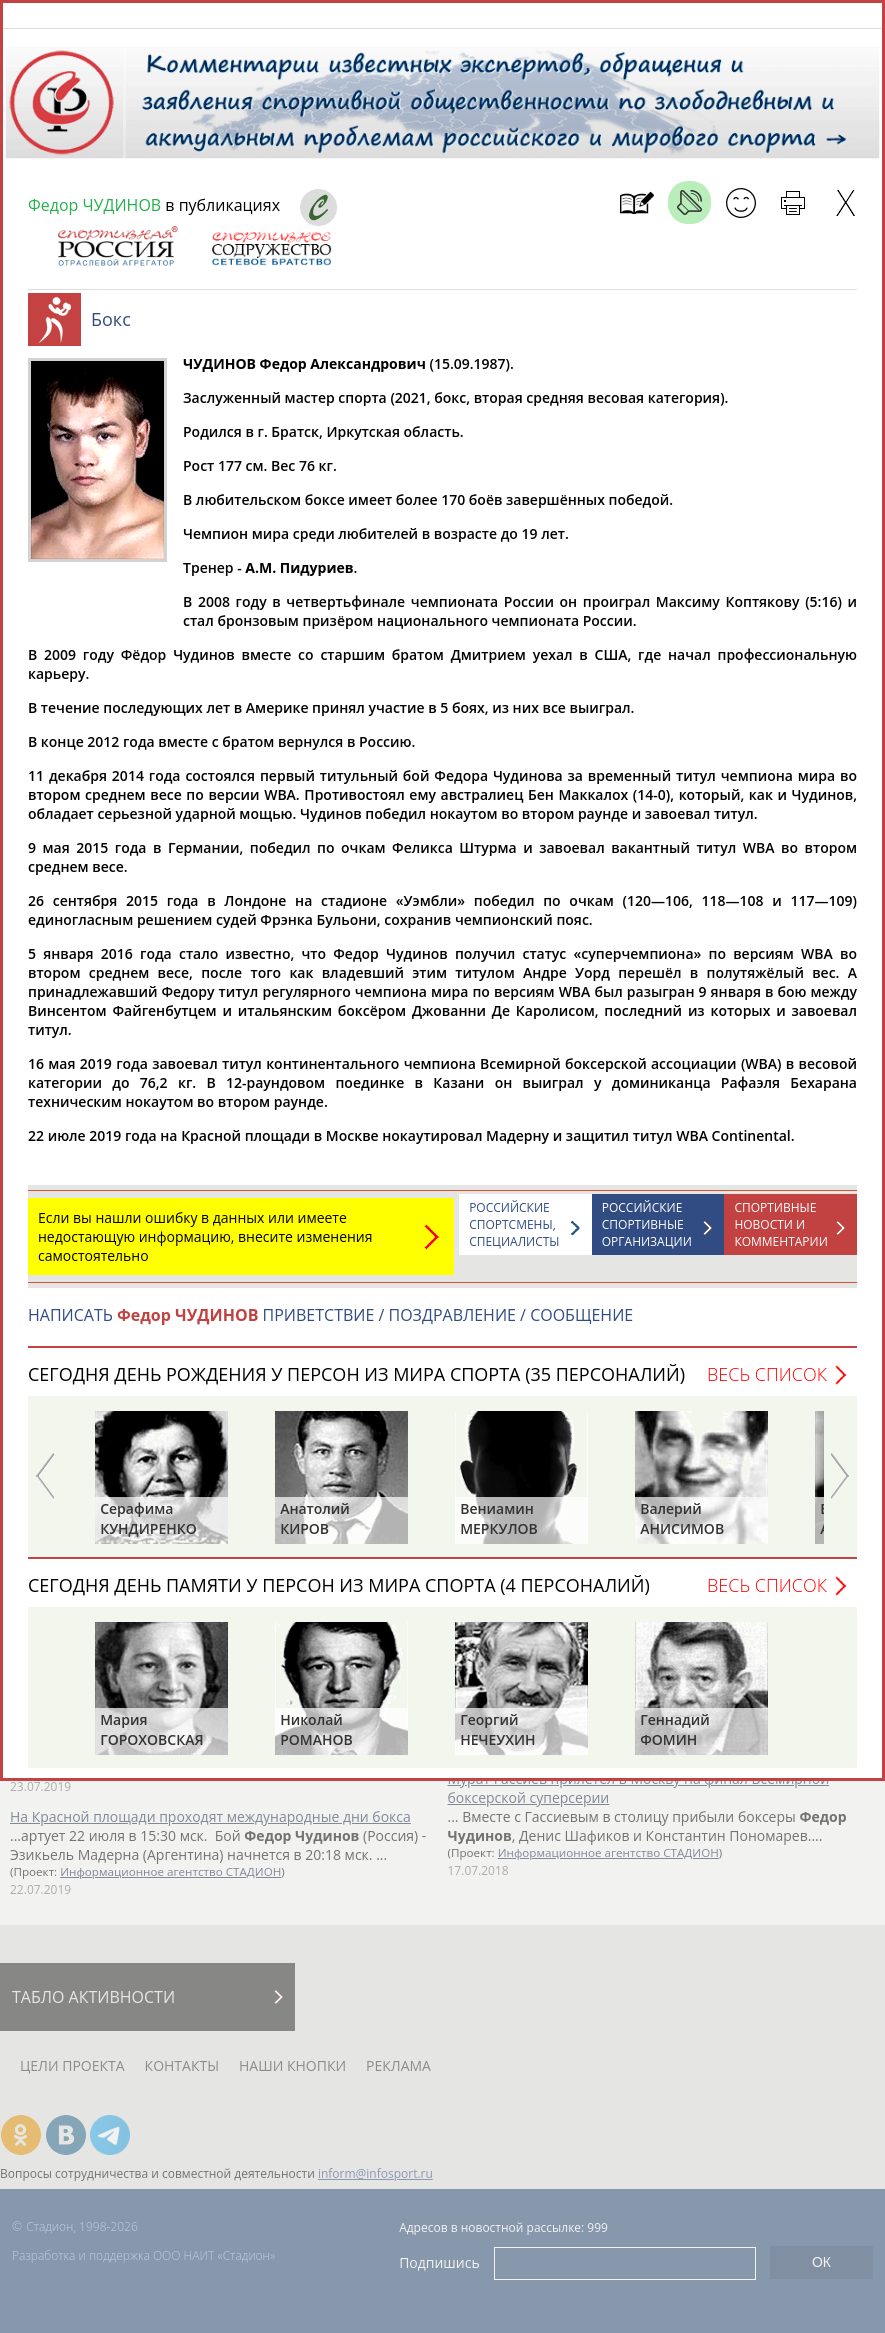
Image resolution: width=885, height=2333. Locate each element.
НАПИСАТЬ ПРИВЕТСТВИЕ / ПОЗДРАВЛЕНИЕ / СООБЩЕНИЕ (330, 1325)
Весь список (767, 1384)
